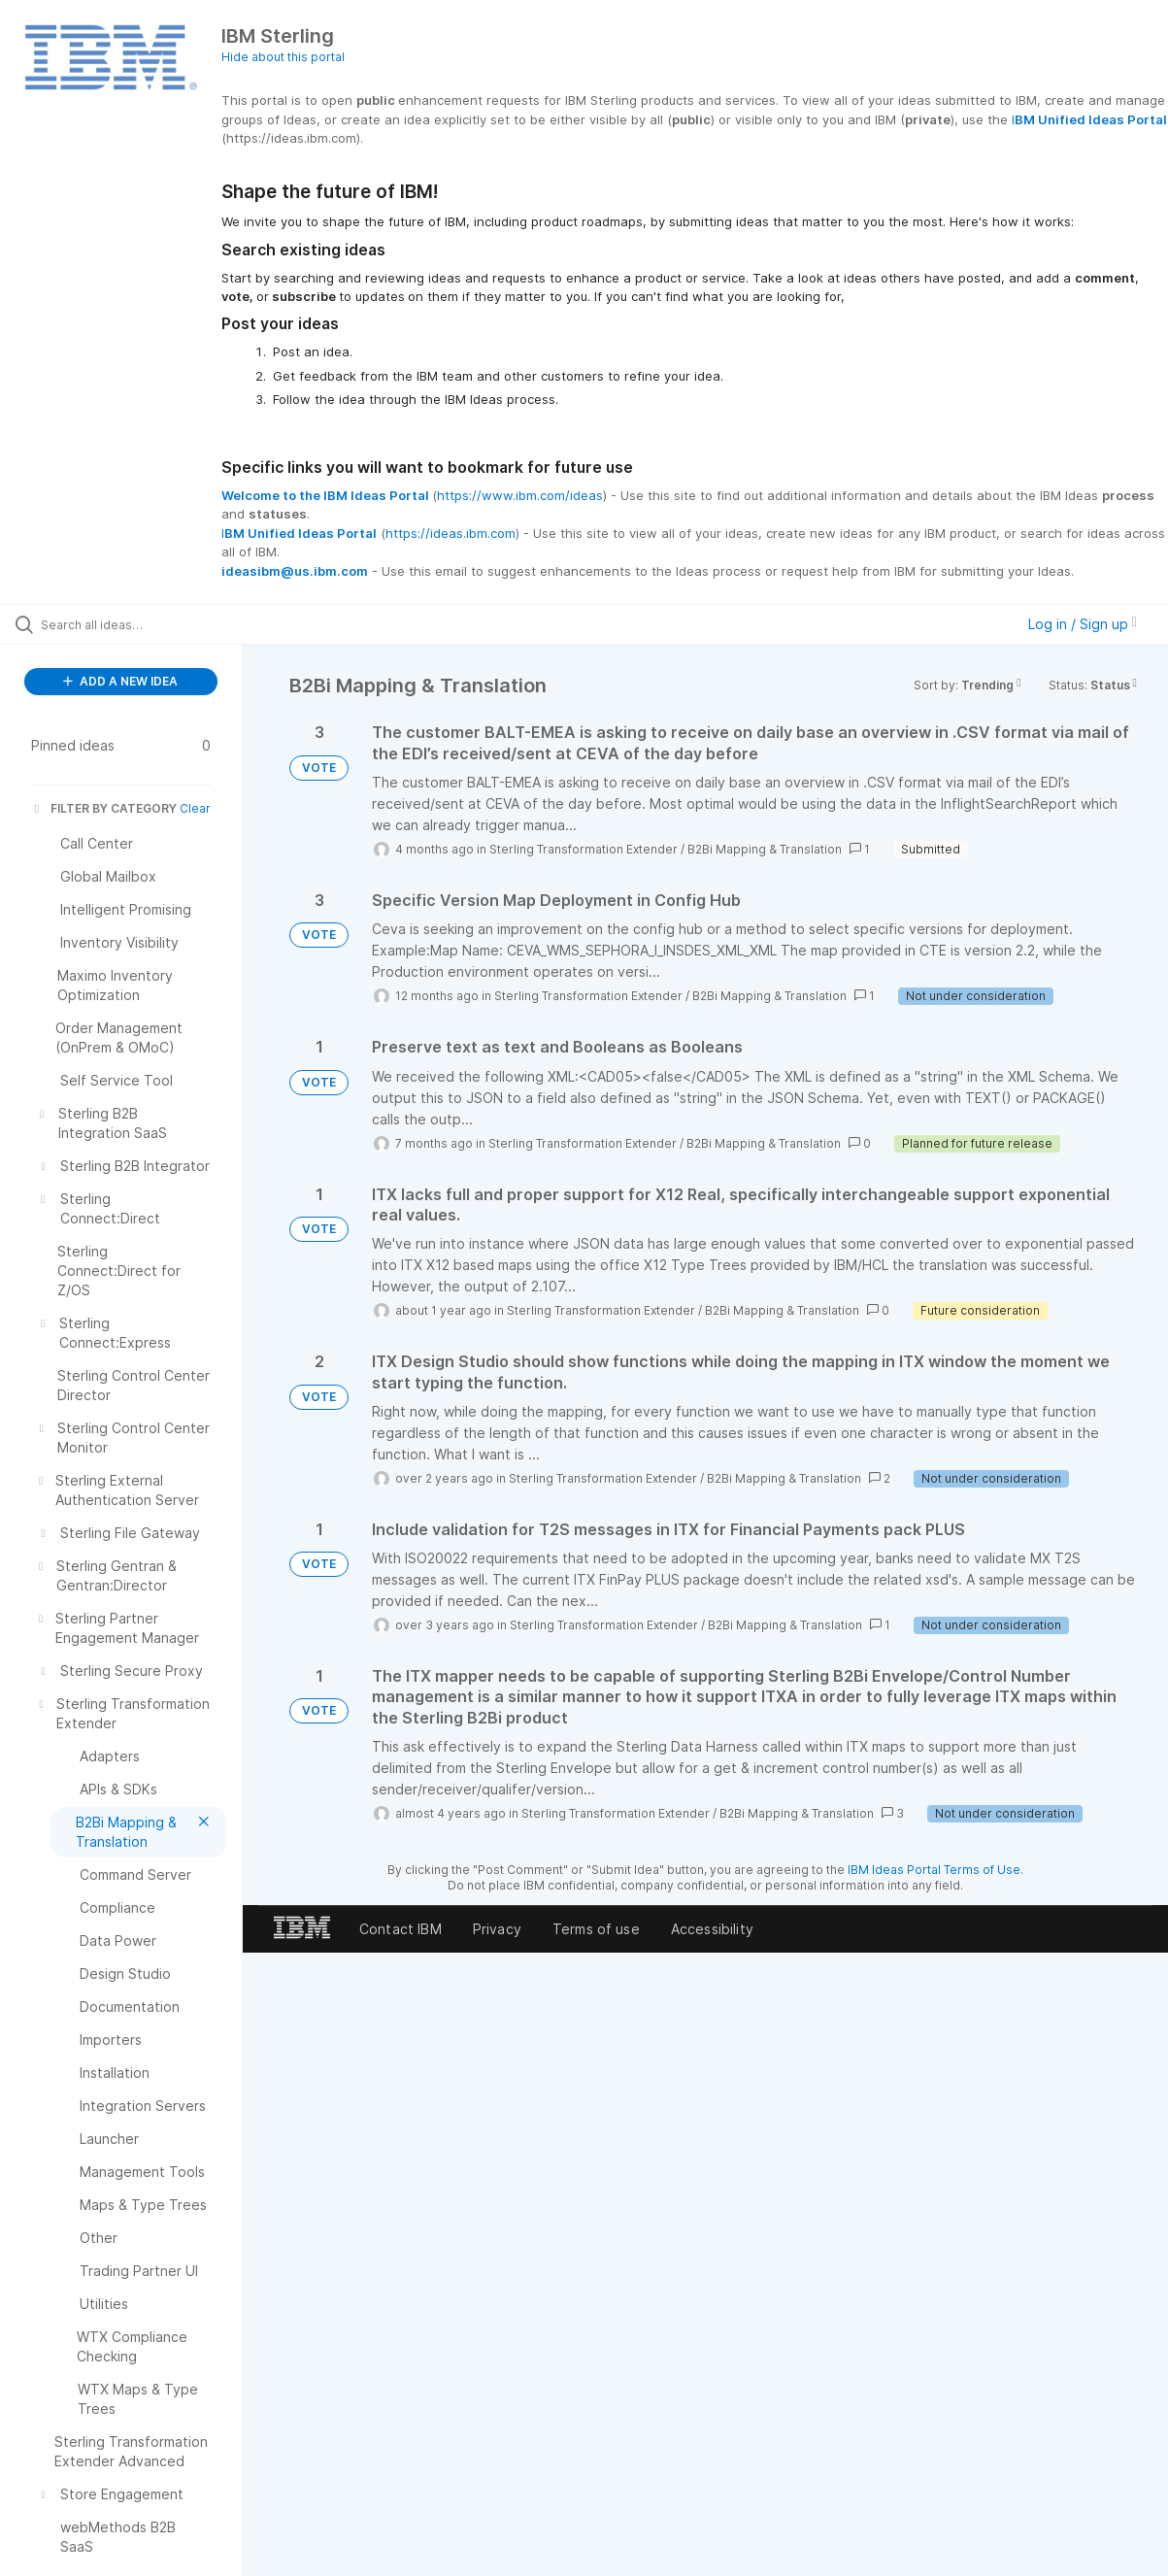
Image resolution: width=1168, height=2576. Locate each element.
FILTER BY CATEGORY (104, 808)
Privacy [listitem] (497, 1929)
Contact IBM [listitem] (400, 1929)
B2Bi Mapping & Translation (764, 849)
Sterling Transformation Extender (583, 849)
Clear (195, 808)
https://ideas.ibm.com (450, 533)
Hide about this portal (283, 57)
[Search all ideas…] (141, 624)
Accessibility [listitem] (712, 1929)
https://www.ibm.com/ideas (520, 495)
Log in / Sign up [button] (1082, 624)
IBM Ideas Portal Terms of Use (934, 1869)
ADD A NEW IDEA (120, 681)
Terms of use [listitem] (596, 1929)
